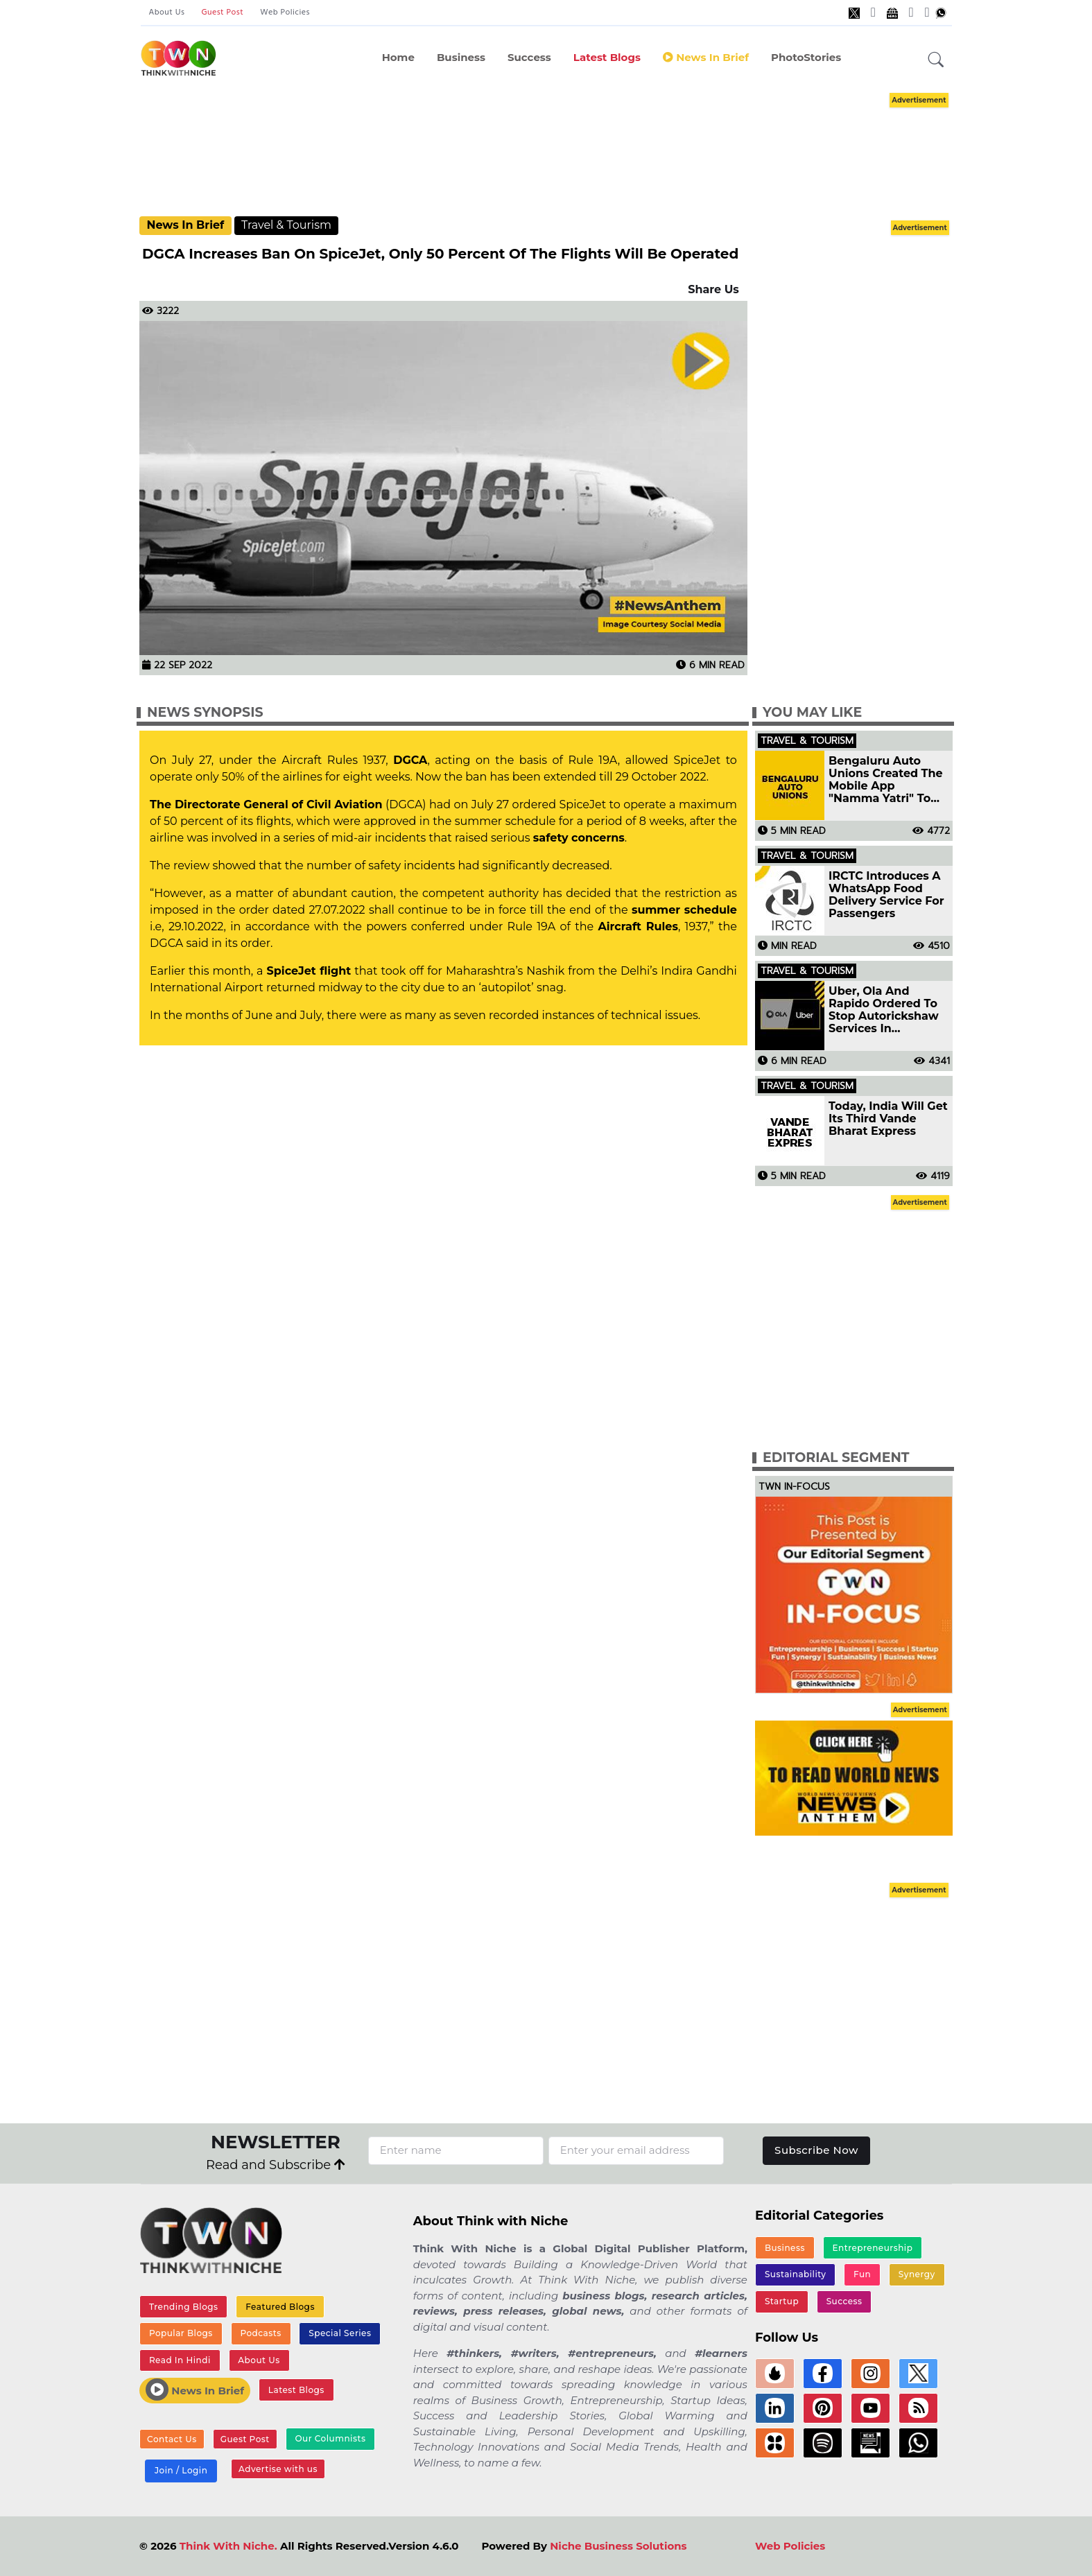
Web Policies (285, 12)
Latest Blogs (607, 57)
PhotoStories (806, 57)
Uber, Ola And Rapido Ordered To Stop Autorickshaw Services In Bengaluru (884, 1010)
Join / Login (181, 2470)
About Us (167, 12)
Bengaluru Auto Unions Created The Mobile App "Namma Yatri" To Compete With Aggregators (886, 780)
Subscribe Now (816, 2150)
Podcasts (260, 2333)
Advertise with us (278, 2469)
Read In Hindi (180, 2360)
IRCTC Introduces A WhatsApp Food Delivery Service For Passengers (886, 895)
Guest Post (222, 12)
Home (398, 57)
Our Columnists (330, 2438)
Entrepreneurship (873, 2248)
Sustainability (795, 2274)
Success (529, 57)
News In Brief (706, 57)
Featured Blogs (280, 2306)
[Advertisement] (546, 152)
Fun (862, 2274)
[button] (936, 60)
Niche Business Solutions (618, 2545)
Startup (782, 2301)
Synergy (917, 2274)
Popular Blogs (181, 2333)
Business (461, 57)
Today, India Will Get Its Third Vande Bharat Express (888, 1119)
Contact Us (172, 2439)
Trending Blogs (183, 2306)
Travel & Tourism (286, 225)
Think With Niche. (228, 2545)
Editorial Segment (836, 1457)
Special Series (340, 2333)
